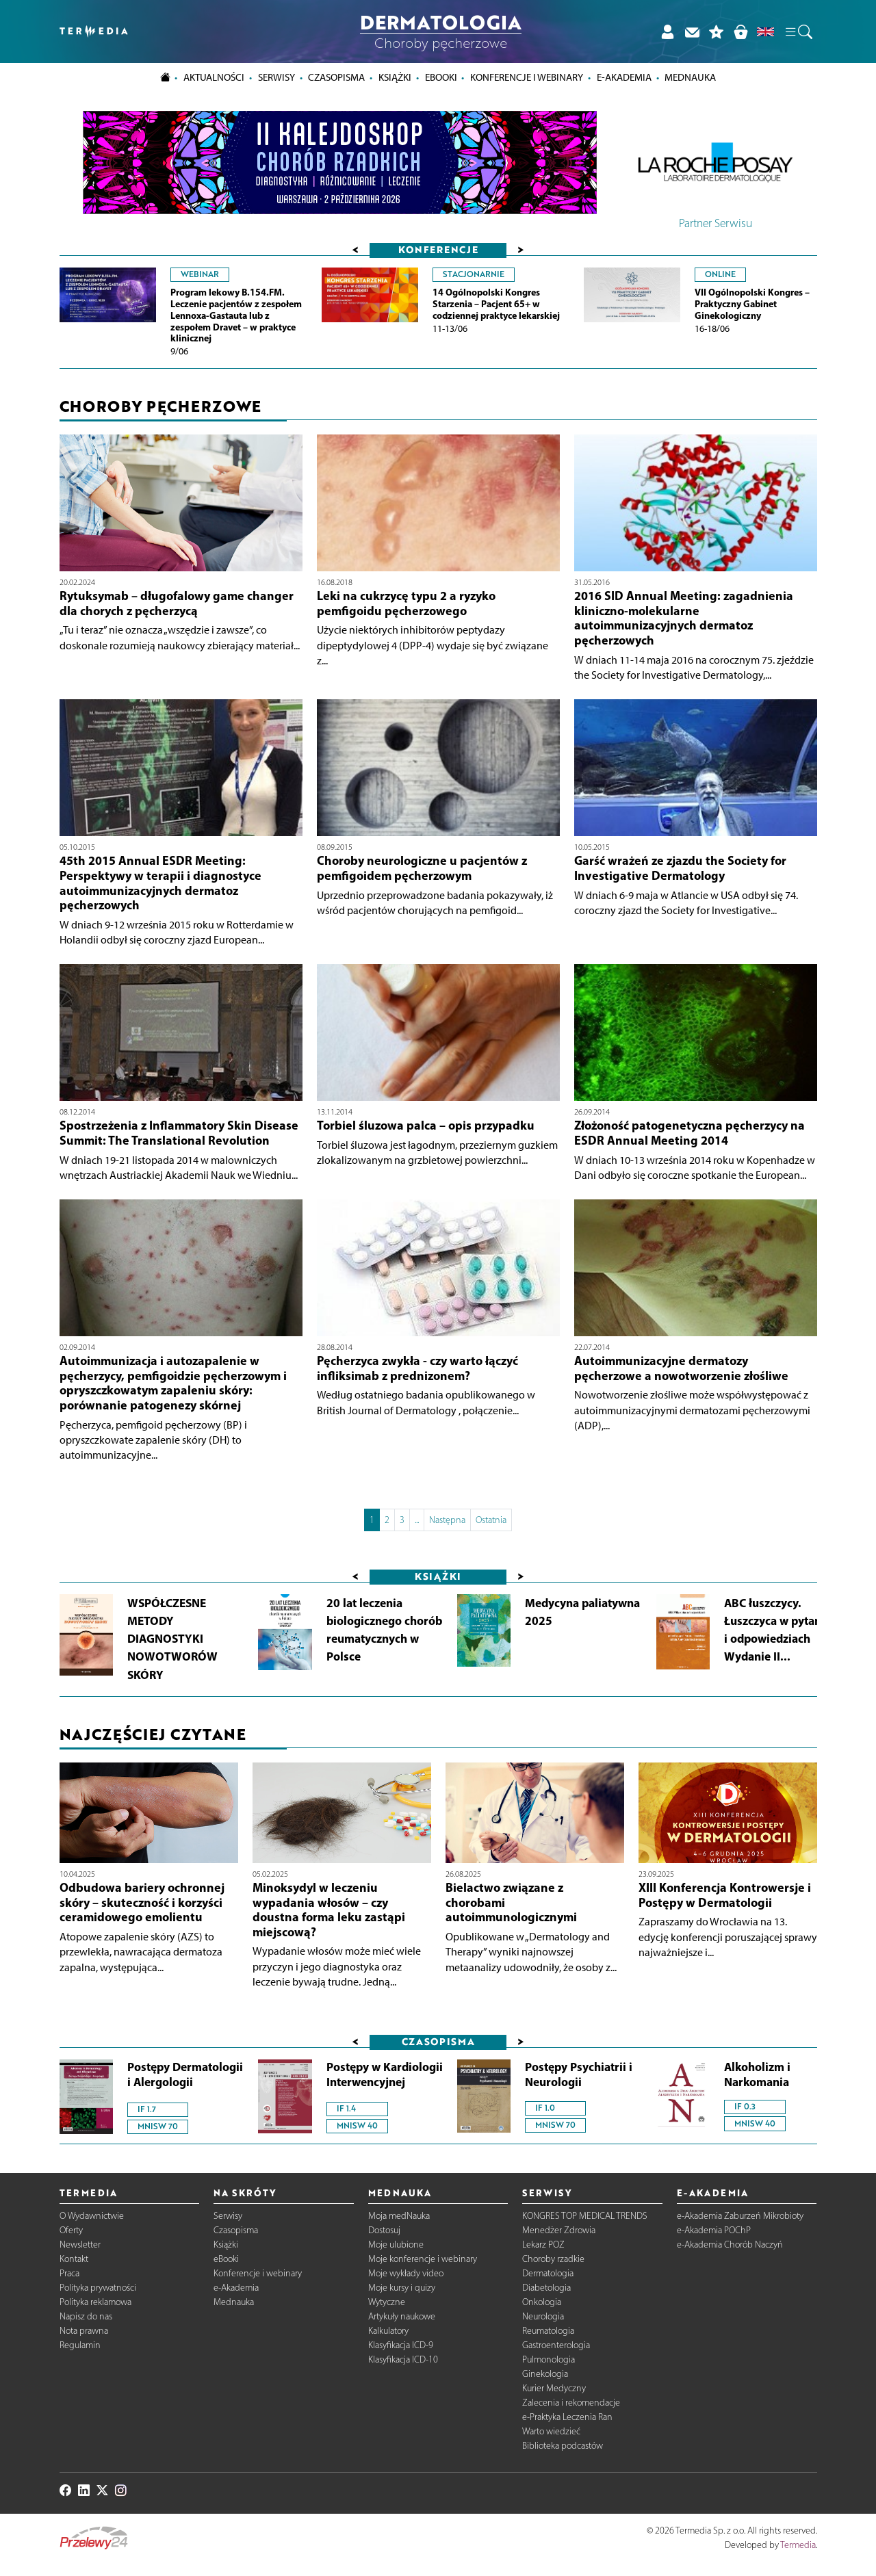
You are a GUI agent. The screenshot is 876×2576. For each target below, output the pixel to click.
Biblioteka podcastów (562, 2445)
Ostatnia (491, 1520)
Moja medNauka (399, 2216)
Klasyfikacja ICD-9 (400, 2345)
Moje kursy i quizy (401, 2287)
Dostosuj (384, 2230)
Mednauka (234, 2302)
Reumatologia (548, 2331)
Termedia (798, 2545)
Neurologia (543, 2316)
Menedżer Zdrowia (558, 2230)
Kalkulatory (388, 2331)
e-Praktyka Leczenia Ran (567, 2417)
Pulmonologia (548, 2359)
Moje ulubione (396, 2244)
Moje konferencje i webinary (422, 2259)
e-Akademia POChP (714, 2230)
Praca (69, 2273)
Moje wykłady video (405, 2273)
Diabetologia (546, 2287)
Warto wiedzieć (551, 2431)
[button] (798, 31)
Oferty (71, 2230)
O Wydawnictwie (92, 2216)
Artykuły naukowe (401, 2316)
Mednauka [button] (690, 77)
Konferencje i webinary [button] (526, 77)
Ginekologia (545, 2374)
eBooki (441, 77)
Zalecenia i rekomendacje (571, 2402)
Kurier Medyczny (554, 2388)
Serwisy (228, 2216)
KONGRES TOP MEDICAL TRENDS (584, 2216)
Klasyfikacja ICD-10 (403, 2359)
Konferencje (438, 249)
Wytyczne (386, 2302)
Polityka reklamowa (95, 2302)
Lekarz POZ (543, 2244)
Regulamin (80, 2345)
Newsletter (80, 2244)
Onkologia (541, 2302)
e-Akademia (236, 2287)
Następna (447, 1520)
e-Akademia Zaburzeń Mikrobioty (740, 2216)
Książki (394, 77)
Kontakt (74, 2259)
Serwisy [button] (276, 77)
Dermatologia (548, 2273)
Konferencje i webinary (258, 2273)
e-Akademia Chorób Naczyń (730, 2244)
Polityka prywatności (98, 2287)
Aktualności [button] (213, 77)
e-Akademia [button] (624, 77)
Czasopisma (236, 2230)
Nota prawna (84, 2331)
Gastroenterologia (556, 2345)
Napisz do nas (86, 2316)
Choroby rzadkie (553, 2259)
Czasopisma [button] (336, 77)
